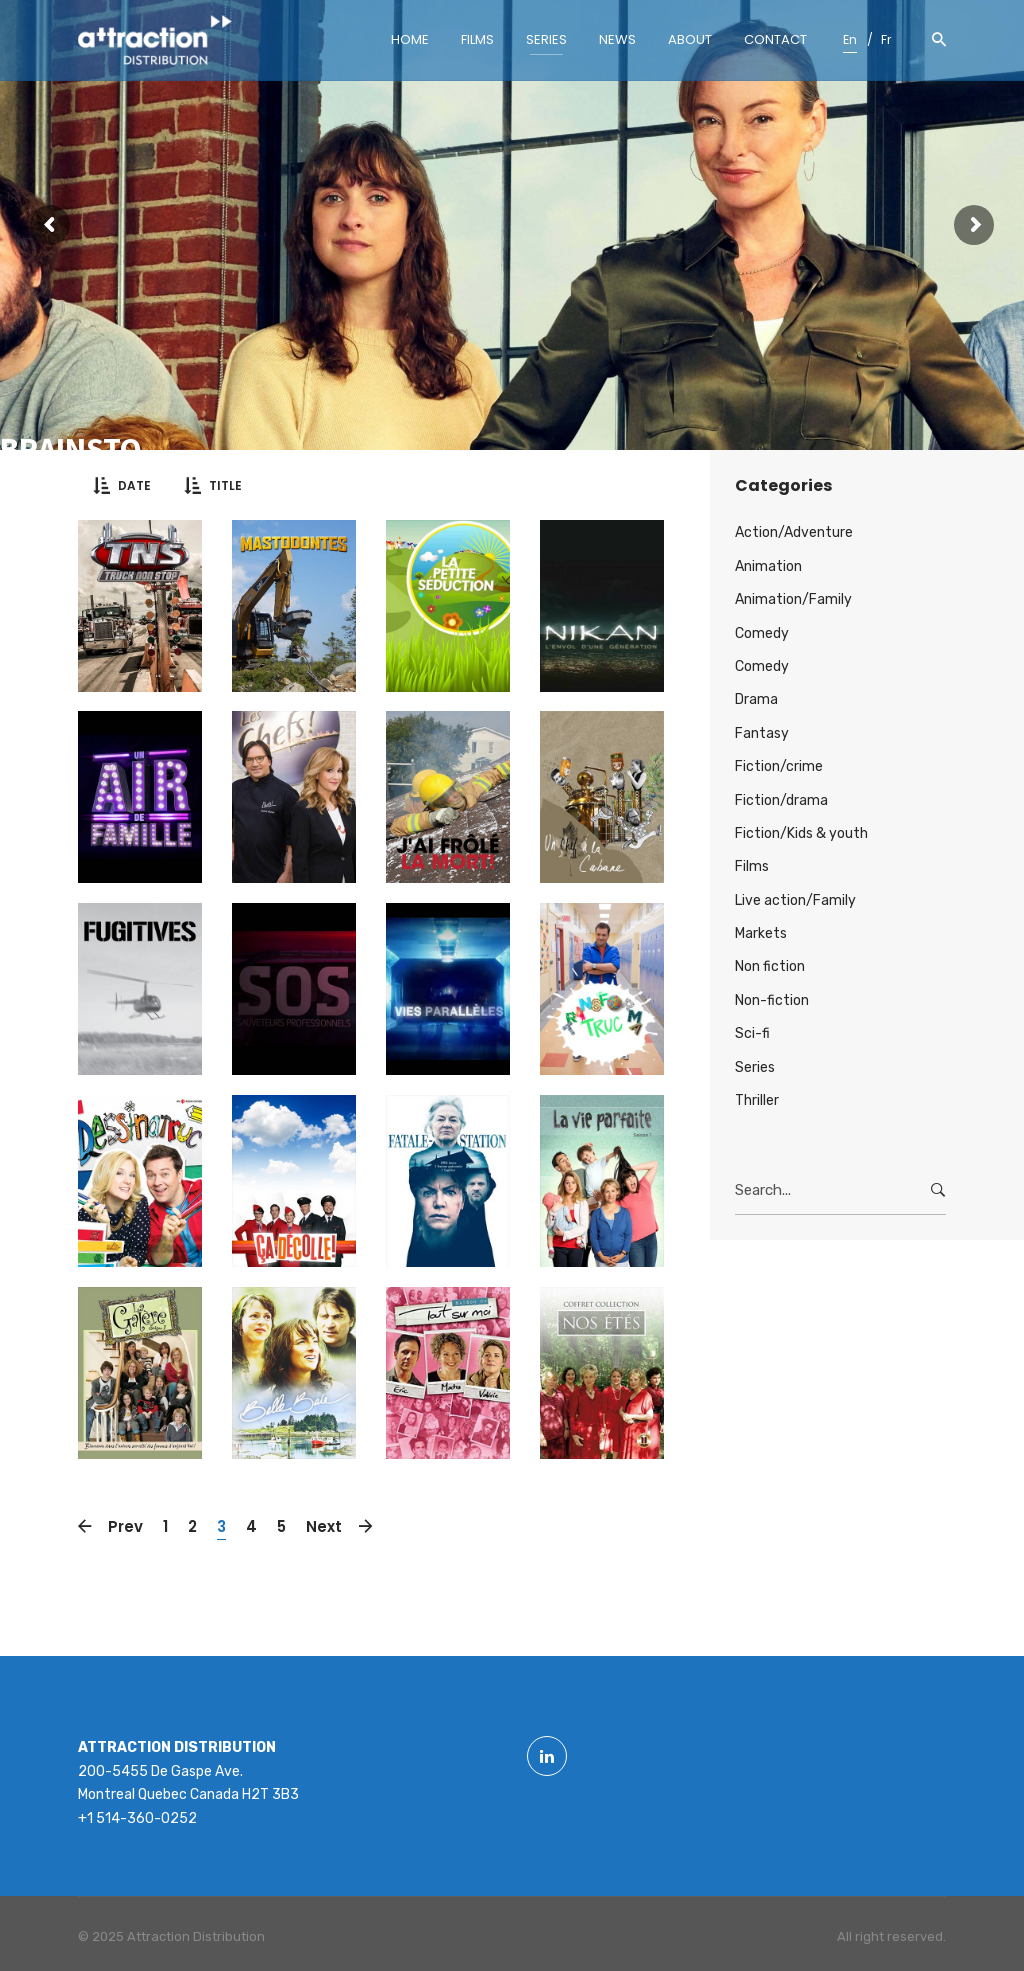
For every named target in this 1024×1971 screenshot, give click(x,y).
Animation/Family (793, 599)
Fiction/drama (781, 800)
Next (329, 1527)
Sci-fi (752, 1033)
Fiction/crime (779, 766)
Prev (120, 1527)
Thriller (757, 1100)
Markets (761, 933)
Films (752, 866)
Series (755, 1067)
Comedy (762, 633)
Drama (756, 699)
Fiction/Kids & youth (801, 833)
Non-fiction (772, 1000)
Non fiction (770, 966)
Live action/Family (795, 900)
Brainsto (70, 449)
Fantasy (762, 733)
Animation (768, 566)
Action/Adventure (794, 532)
